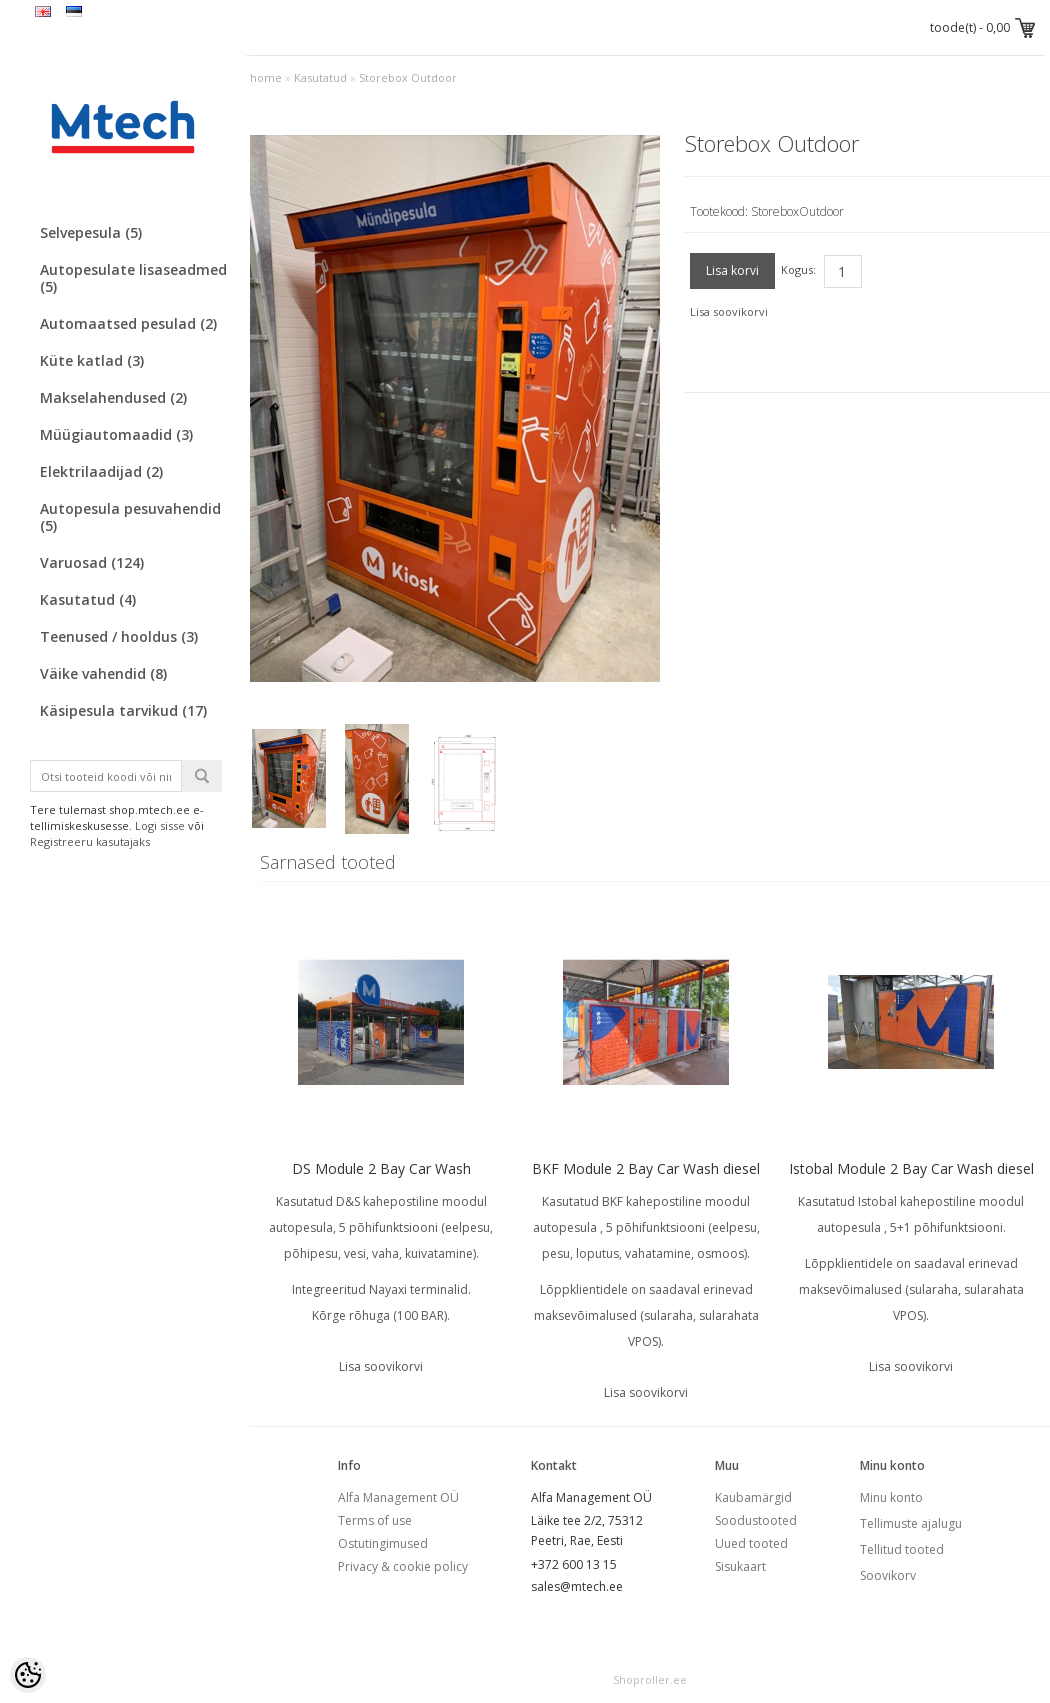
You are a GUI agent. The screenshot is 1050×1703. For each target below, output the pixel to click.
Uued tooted (751, 1543)
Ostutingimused (383, 1543)
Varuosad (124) (92, 562)
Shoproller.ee (650, 1679)
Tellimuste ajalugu (911, 1523)
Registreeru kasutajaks (90, 841)
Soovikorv (888, 1575)
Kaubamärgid (753, 1497)
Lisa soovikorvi (729, 311)
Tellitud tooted (902, 1549)
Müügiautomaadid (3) (116, 434)
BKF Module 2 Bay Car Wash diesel (646, 1168)
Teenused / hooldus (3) (119, 636)
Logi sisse (160, 825)
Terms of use (375, 1520)
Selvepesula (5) (91, 232)
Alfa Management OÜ (398, 1497)
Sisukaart (740, 1566)
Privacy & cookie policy (403, 1566)
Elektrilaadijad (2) (101, 471)
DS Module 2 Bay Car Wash (381, 1168)
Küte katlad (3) (92, 360)
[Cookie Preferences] (28, 1675)
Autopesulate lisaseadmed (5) (133, 278)
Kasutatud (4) (88, 599)
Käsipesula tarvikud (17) (123, 710)
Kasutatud (320, 77)
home (266, 77)
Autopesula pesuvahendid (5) (130, 517)
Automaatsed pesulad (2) (128, 323)
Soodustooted (756, 1520)
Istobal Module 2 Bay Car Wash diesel (911, 1168)
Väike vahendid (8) (103, 673)
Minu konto (891, 1497)
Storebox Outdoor (408, 77)
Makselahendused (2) (113, 397)
